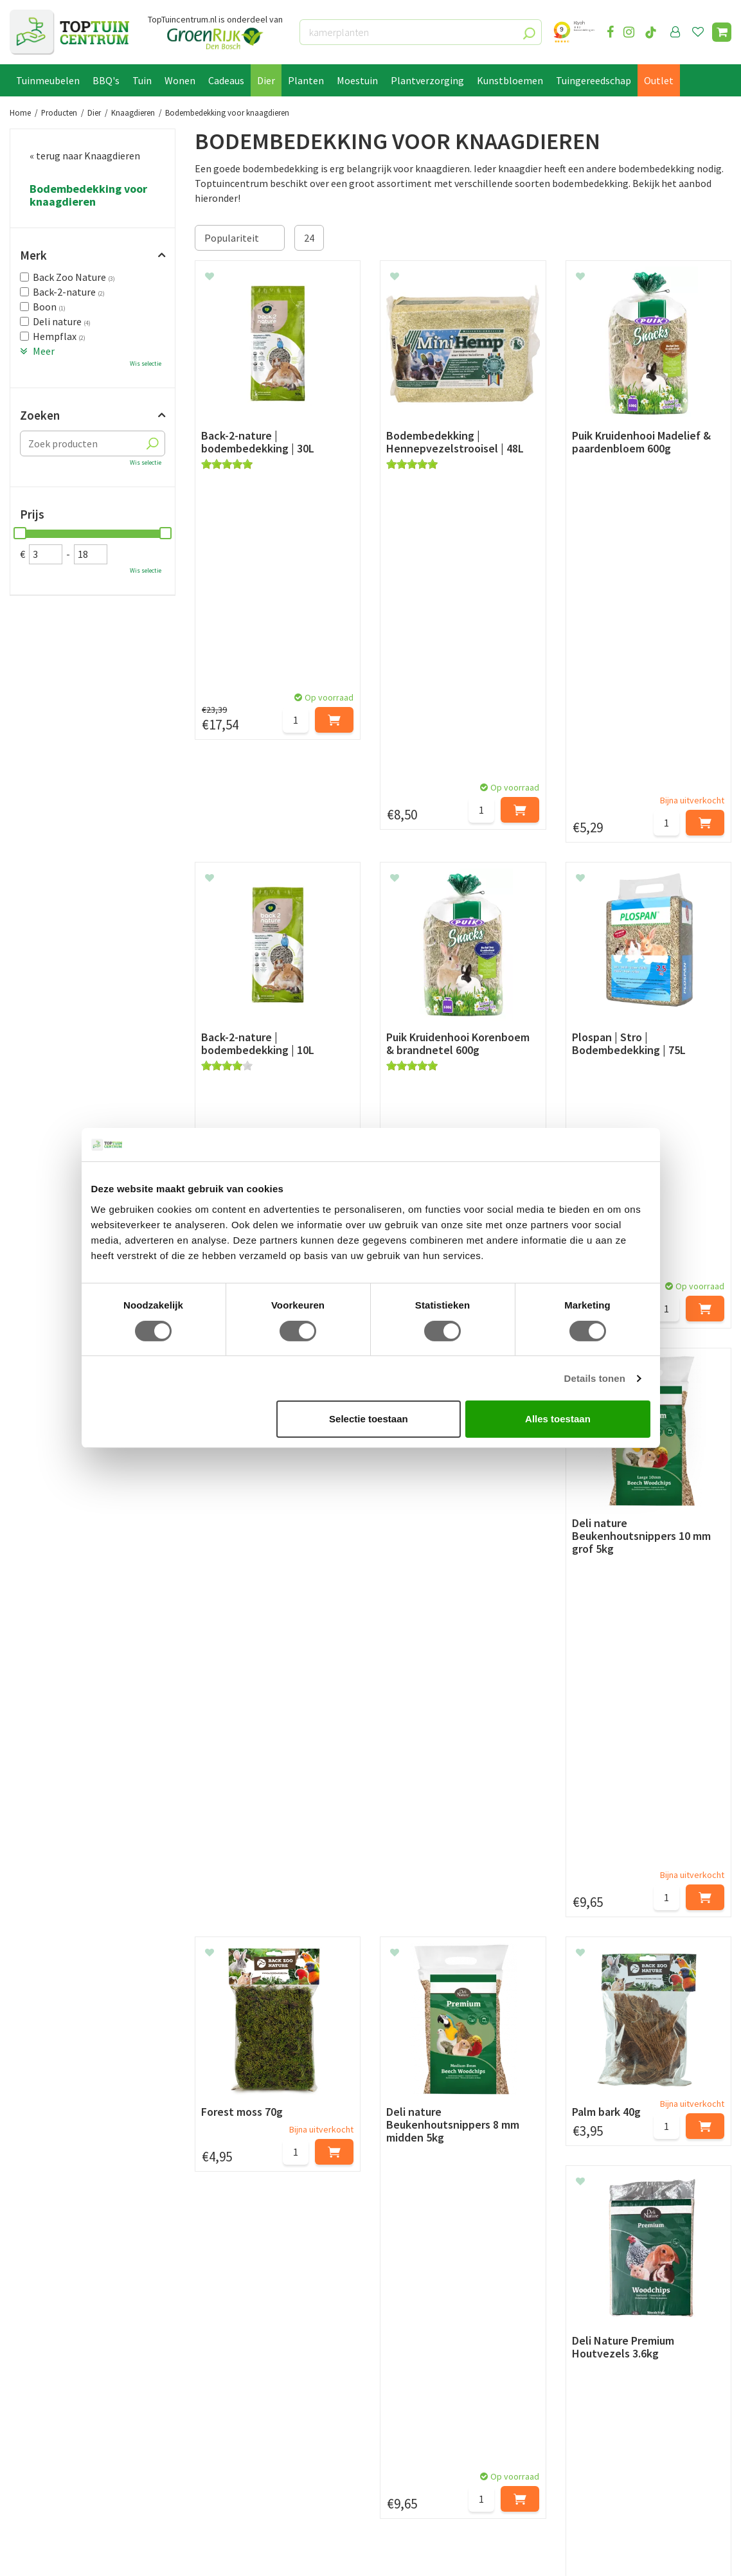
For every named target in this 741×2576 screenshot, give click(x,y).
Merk (33, 255)
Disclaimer (33, 2434)
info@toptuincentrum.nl (637, 2399)
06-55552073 (609, 2380)
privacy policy (437, 2246)
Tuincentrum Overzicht (208, 2555)
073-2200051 (609, 2360)
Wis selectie (145, 363)
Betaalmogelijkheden (57, 2361)
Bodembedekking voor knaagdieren (88, 195)
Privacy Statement (51, 2419)
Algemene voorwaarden (62, 2405)
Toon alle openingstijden (250, 2464)
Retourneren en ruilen (58, 2390)
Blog (20, 2491)
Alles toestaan (558, 1418)
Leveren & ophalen (50, 2376)
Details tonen (594, 1378)
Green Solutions (126, 2555)
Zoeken (40, 415)
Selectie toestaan (368, 1418)
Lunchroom (35, 2506)
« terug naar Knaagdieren (85, 155)
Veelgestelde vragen (54, 2449)
